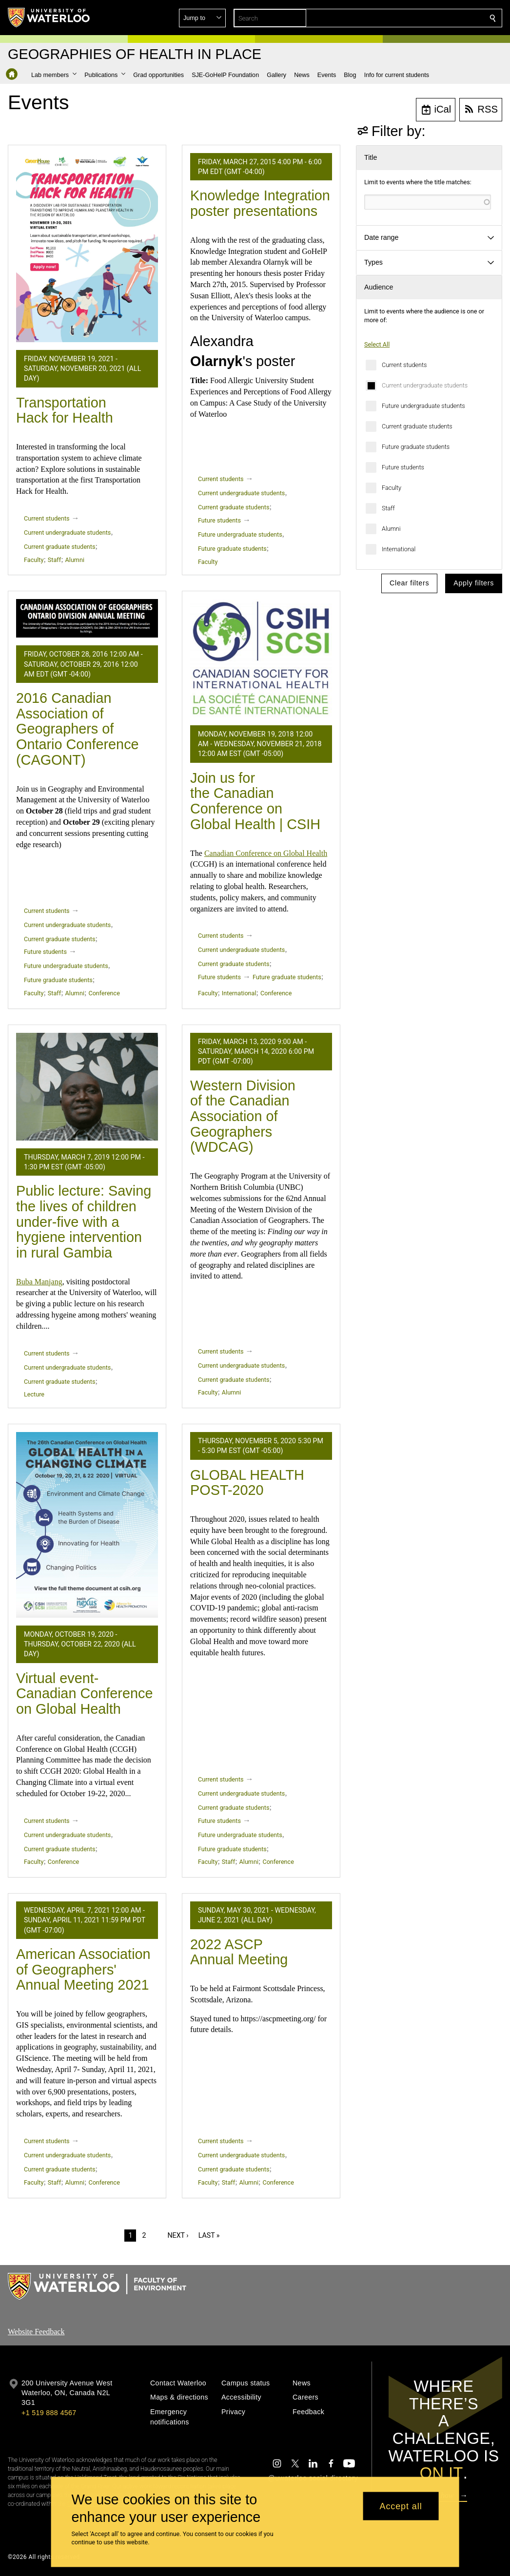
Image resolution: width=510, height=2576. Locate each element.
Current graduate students (417, 426)
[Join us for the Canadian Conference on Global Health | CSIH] (261, 658)
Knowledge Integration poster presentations (260, 203)
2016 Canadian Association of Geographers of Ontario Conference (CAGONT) (77, 729)
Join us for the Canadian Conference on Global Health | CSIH (255, 801)
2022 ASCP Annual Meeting (239, 1952)
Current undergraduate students (425, 385)
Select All (377, 344)
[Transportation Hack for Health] (87, 247)
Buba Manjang (39, 1282)
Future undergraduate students (423, 405)
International (398, 549)
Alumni (391, 528)
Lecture (34, 1394)
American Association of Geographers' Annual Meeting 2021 (83, 1969)
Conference (103, 993)
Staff (388, 508)
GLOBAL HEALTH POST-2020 (247, 1482)
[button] (422, 18)
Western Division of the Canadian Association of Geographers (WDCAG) (242, 1116)
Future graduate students (416, 446)
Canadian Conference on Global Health (265, 853)
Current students (404, 364)
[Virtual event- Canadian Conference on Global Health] (87, 1525)
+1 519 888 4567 (48, 2413)
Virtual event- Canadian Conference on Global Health (84, 1693)
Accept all (401, 2506)
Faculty (391, 487)
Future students (403, 467)
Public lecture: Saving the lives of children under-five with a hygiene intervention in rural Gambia (83, 1221)
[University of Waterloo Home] (49, 17)
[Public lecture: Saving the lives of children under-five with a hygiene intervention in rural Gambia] (87, 1087)
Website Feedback (36, 2331)
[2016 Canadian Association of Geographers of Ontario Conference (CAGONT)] (87, 618)
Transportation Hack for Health (64, 410)
